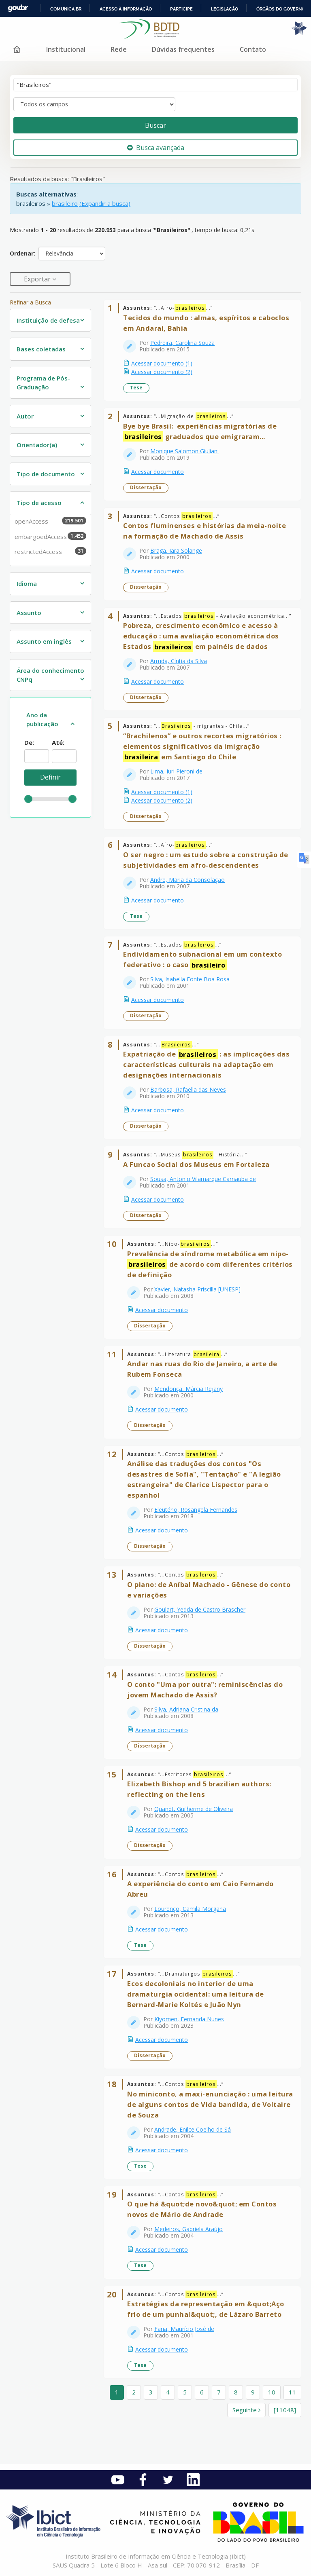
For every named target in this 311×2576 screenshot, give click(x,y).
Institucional (65, 49)
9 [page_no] (253, 2392)
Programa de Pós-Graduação (43, 382)
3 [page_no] (151, 2392)
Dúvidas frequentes (183, 49)
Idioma (27, 583)
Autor (25, 416)
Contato (253, 49)
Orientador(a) (37, 445)
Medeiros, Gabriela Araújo (188, 2229)
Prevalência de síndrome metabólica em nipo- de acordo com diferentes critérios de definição (210, 1264)
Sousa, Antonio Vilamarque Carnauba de (203, 1179)
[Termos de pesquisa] (155, 84)
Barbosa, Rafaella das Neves (188, 1089)
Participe (181, 8)
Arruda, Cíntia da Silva (178, 661)
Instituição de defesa (48, 320)
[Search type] (94, 104)
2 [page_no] (134, 2392)
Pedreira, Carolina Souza (182, 343)
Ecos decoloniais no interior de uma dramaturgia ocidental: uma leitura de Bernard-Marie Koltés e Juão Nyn (195, 1994)
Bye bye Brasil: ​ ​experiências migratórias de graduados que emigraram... (200, 431)
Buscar (155, 125)
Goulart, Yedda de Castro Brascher (199, 1609)
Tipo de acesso (39, 503)
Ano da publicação (42, 719)
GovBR (18, 8)
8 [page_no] (236, 2392)
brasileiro (65, 203)
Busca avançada (155, 147)
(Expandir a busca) (104, 203)
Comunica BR (65, 8)
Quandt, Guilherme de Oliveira (193, 1809)
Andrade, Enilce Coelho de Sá (192, 2129)
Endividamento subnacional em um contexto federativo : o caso (202, 959)
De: (29, 742)
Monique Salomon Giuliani (184, 451)
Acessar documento (157, 471)
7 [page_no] (219, 2392)
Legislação (224, 8)
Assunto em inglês (44, 641)
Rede (119, 49)
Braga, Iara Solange (176, 550)
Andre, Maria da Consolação (187, 879)
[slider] (28, 799)
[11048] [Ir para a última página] (285, 2410)
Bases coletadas (41, 349)
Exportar (38, 279)
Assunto (29, 613)
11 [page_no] (292, 2392)
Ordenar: (22, 253)
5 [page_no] (185, 2392)
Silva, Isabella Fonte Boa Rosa (190, 979)
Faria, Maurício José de (184, 2329)
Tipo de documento (46, 474)
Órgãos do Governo (280, 8)
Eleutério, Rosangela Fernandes (195, 1509)
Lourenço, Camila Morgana (190, 1908)
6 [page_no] (202, 2392)
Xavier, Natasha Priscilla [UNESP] (197, 1289)
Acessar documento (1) (161, 363)
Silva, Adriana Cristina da (186, 1709)
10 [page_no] (271, 2392)
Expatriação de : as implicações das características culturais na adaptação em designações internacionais (206, 1064)
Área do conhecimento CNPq (50, 675)
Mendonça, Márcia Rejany (188, 1389)
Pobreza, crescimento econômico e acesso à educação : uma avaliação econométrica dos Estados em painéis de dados (201, 636)
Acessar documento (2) (161, 372)
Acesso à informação (126, 8)
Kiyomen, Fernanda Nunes (189, 2019)
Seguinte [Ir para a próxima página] (246, 2410)
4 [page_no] (168, 2392)
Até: (58, 742)
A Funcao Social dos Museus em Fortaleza (196, 1164)
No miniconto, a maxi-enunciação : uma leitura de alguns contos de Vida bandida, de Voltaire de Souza (210, 2104)
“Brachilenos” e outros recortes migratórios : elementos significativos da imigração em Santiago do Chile (202, 746)
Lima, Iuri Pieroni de (176, 771)
